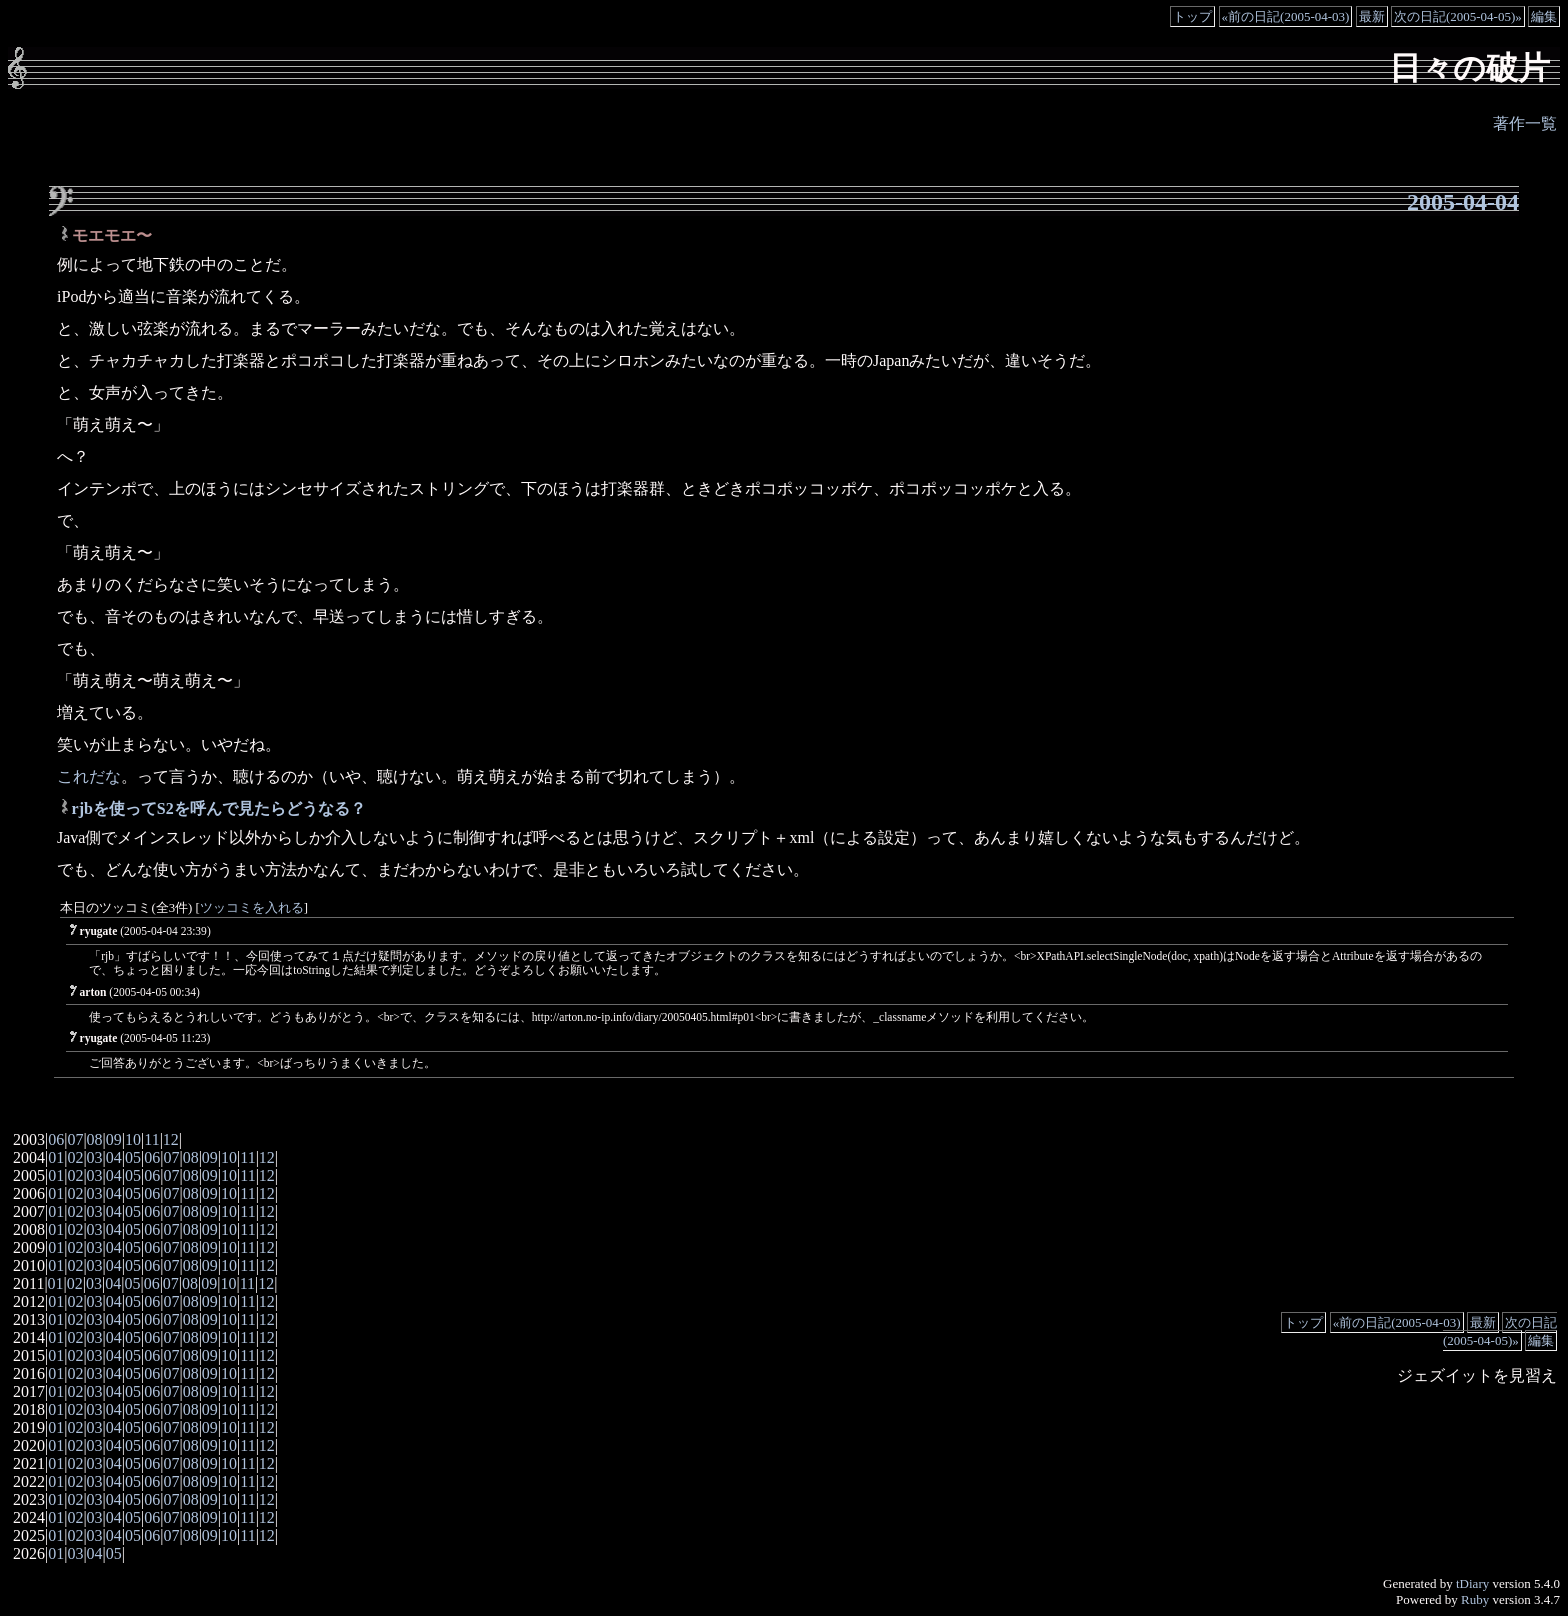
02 (75, 1157)
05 (133, 1157)
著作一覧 (1525, 123)
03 (95, 1157)
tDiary (1472, 1583)
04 (114, 1157)
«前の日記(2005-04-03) (1286, 16)
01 (56, 1157)
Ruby (1475, 1599)
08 (95, 1139)
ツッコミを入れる (252, 908)
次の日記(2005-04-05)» (1458, 16)
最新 (1372, 16)
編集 (1544, 16)
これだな (89, 776)
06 (56, 1139)
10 (133, 1139)
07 (75, 1139)
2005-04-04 (1463, 202)
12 (171, 1139)
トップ (1192, 16)
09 (114, 1139)
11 (151, 1139)
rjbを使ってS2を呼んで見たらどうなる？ (219, 808)
